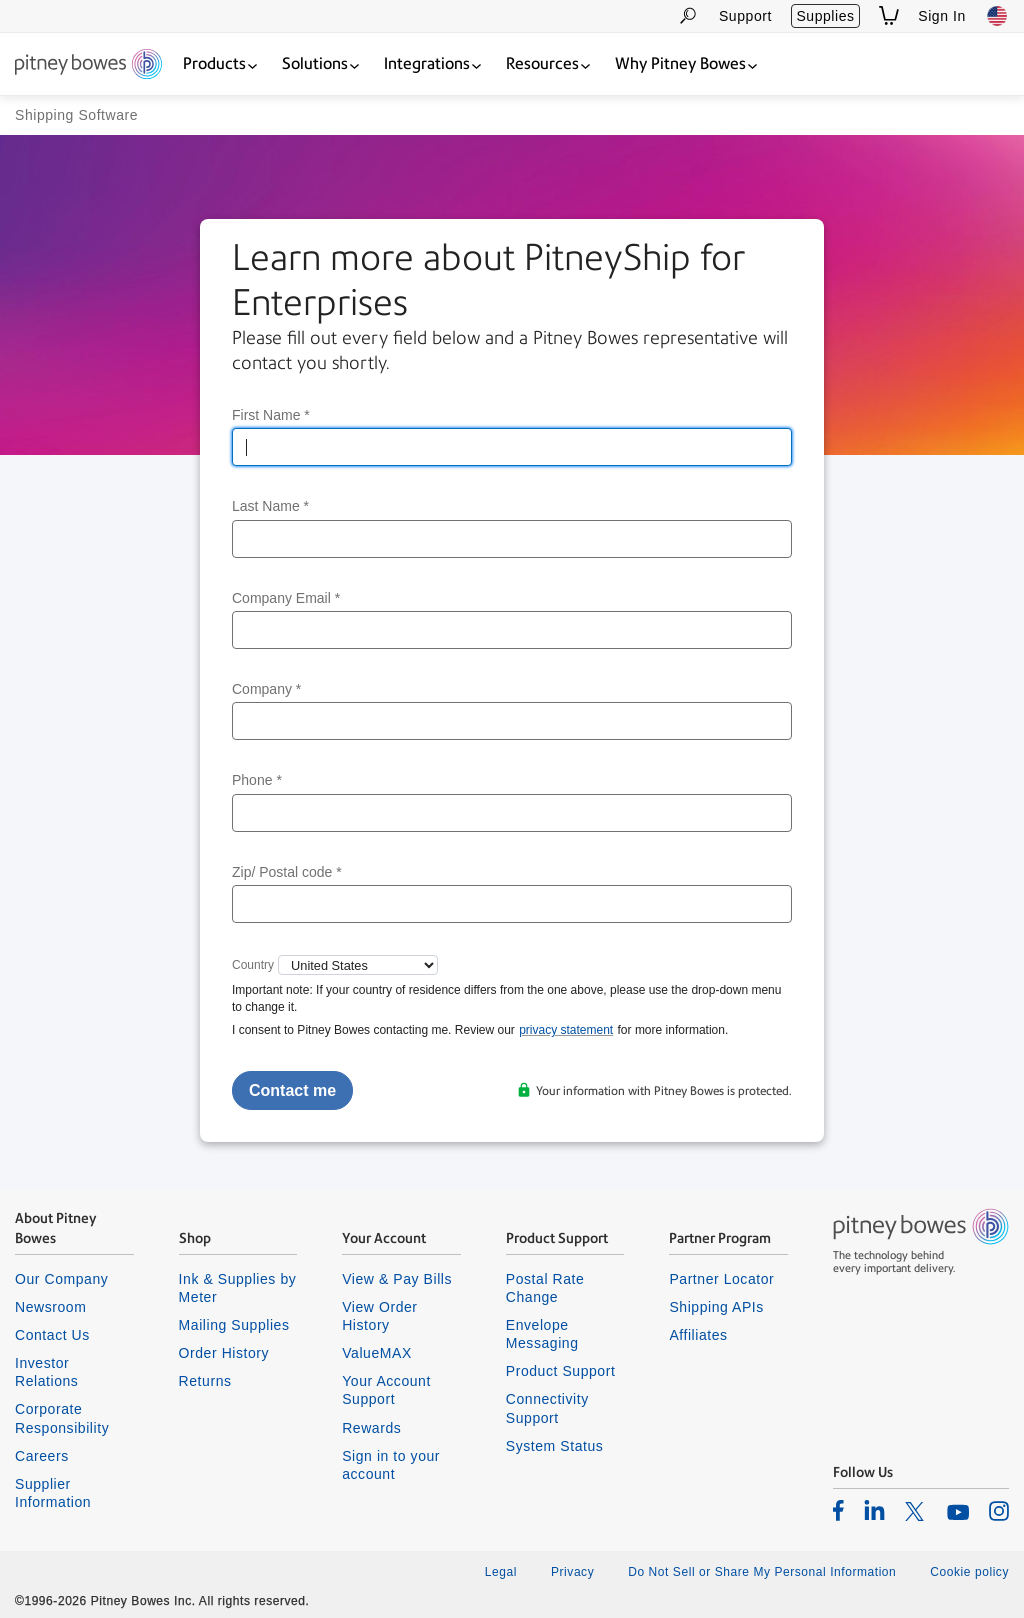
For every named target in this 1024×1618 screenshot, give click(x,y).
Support (745, 16)
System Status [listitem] (555, 1446)
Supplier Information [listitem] (53, 1493)
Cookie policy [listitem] (969, 1572)
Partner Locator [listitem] (721, 1279)
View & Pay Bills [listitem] (397, 1279)
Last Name (270, 506)
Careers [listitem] (42, 1456)
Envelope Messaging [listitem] (542, 1334)
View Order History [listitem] (379, 1316)
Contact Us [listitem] (52, 1335)
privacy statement (566, 1030)
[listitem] (838, 1510)
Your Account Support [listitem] (386, 1390)
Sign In (942, 16)
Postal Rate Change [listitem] (545, 1288)
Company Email (286, 598)
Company (266, 689)
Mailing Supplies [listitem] (234, 1325)
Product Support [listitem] (561, 1371)
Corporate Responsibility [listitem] (62, 1418)
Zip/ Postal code (287, 872)
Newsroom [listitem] (50, 1307)
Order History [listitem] (224, 1353)
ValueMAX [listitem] (377, 1353)
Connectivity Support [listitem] (547, 1408)
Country (253, 965)
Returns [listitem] (205, 1381)
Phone (257, 780)
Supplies (825, 16)
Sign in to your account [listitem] (391, 1465)
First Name (271, 415)
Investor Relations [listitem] (46, 1372)
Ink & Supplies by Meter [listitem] (238, 1288)
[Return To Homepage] (88, 65)
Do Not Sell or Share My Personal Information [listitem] (762, 1572)
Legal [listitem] (501, 1572)
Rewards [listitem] (371, 1428)
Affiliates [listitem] (698, 1335)
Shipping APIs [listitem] (716, 1307)
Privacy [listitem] (572, 1572)
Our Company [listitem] (61, 1279)
